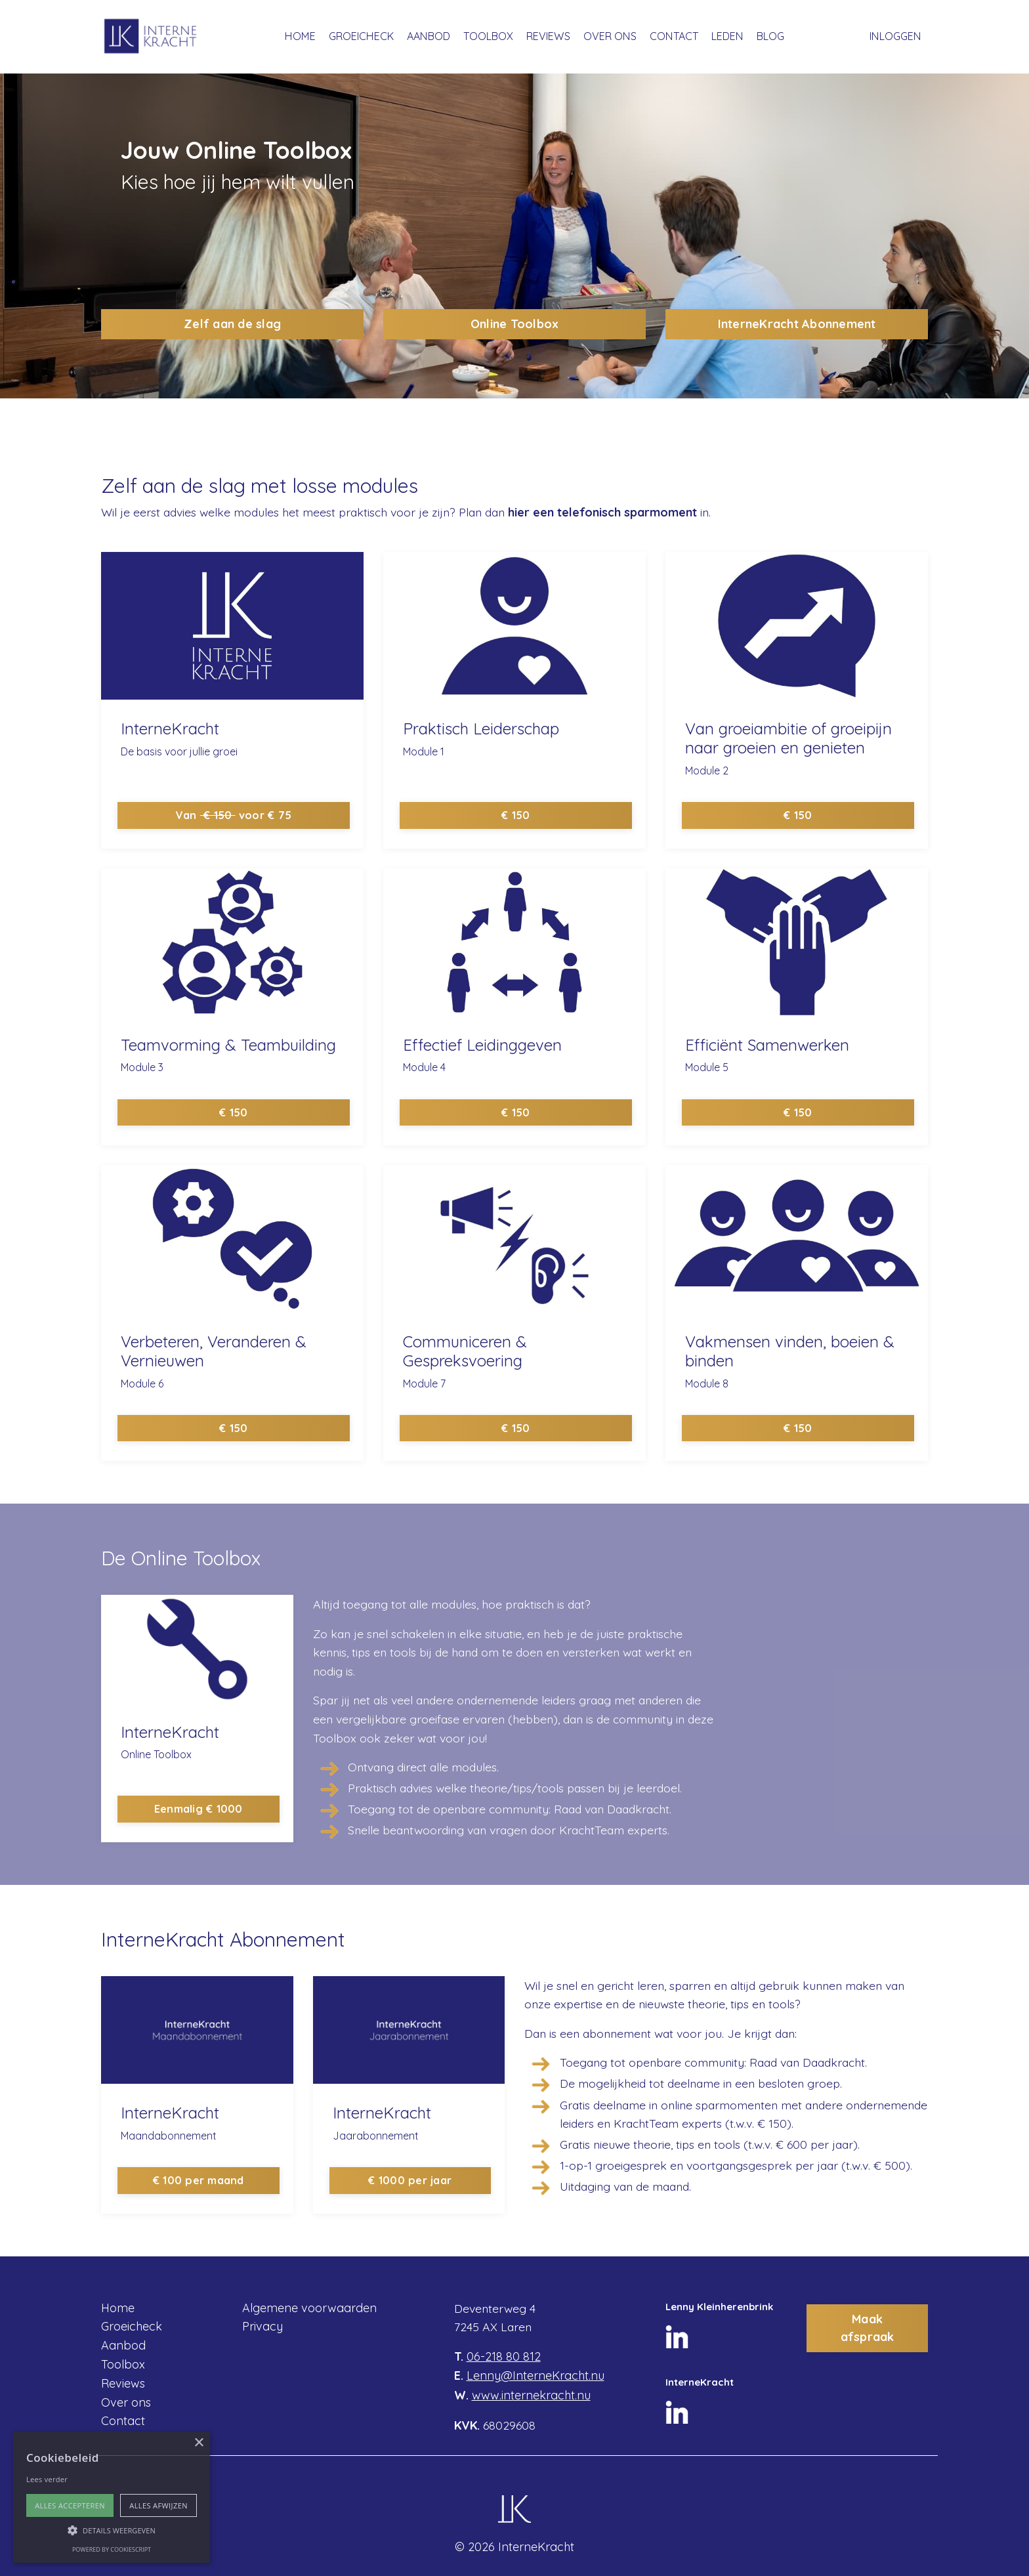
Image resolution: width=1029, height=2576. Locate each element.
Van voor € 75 (232, 814)
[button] (111, 2530)
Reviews (123, 2384)
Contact (123, 2422)
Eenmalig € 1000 (197, 1810)
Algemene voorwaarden (309, 2308)
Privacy (262, 2327)
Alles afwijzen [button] (158, 2505)
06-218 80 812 (504, 2357)
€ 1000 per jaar (408, 2181)
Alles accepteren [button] (70, 2505)
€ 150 (514, 814)
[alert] (111, 2497)
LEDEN (726, 36)
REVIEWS (548, 36)
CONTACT (673, 36)
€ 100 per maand (197, 2181)
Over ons (126, 2403)
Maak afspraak (867, 2329)
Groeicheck (131, 2327)
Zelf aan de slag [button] (232, 323)
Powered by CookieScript (111, 2549)
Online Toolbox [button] (515, 323)
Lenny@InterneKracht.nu (535, 2376)
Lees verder (47, 2479)
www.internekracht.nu (531, 2394)
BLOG (768, 36)
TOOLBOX (489, 36)
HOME (303, 36)
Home (118, 2308)
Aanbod (123, 2346)
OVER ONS (609, 36)
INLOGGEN (896, 36)
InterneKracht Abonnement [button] (797, 323)
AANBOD (429, 36)
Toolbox (123, 2365)
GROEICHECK (363, 36)
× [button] (198, 2443)
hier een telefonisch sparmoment (613, 511)
